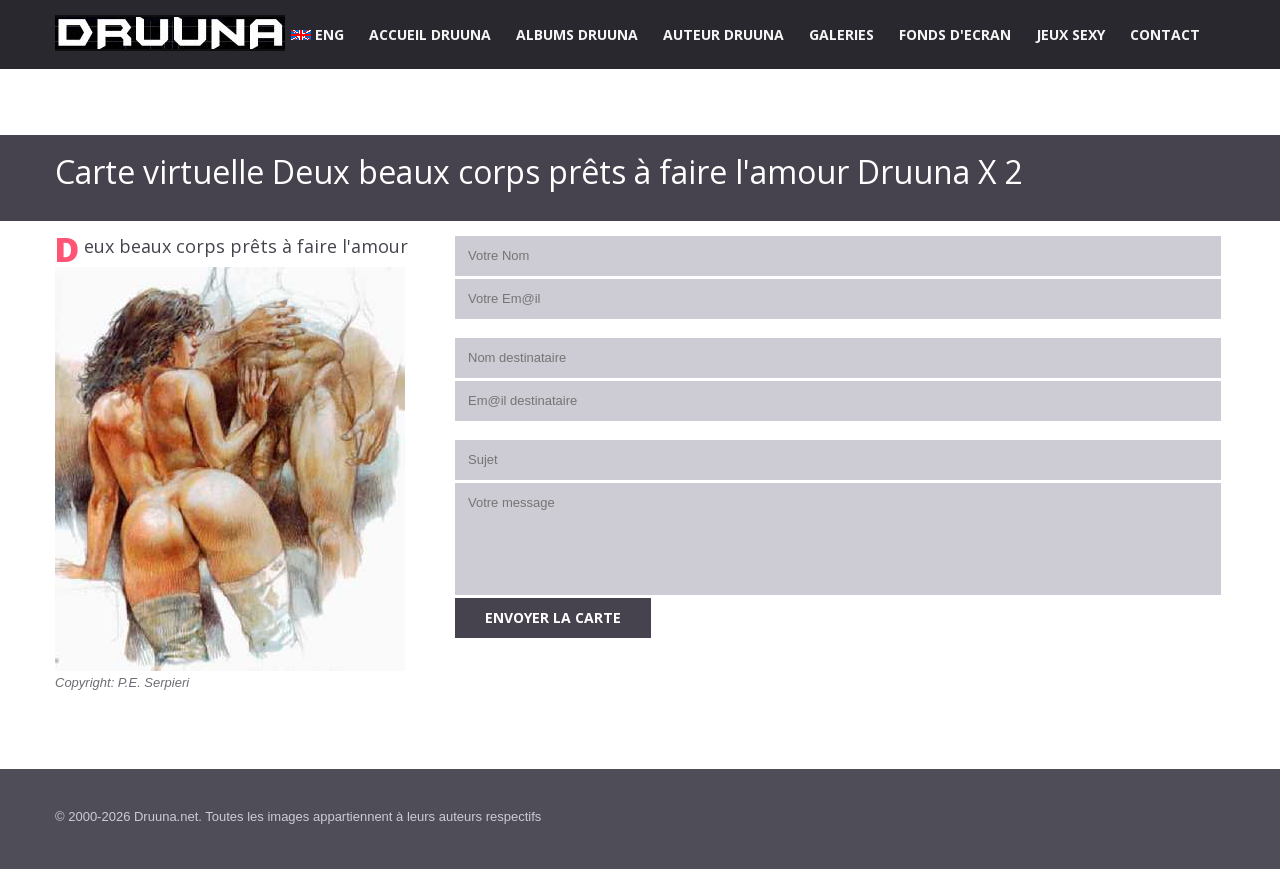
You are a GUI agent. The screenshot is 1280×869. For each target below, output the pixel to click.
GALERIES (841, 34)
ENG (317, 34)
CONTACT (1165, 34)
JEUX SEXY (1070, 34)
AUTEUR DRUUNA (723, 34)
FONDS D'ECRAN (955, 34)
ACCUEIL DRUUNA (430, 34)
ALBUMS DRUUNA (577, 34)
